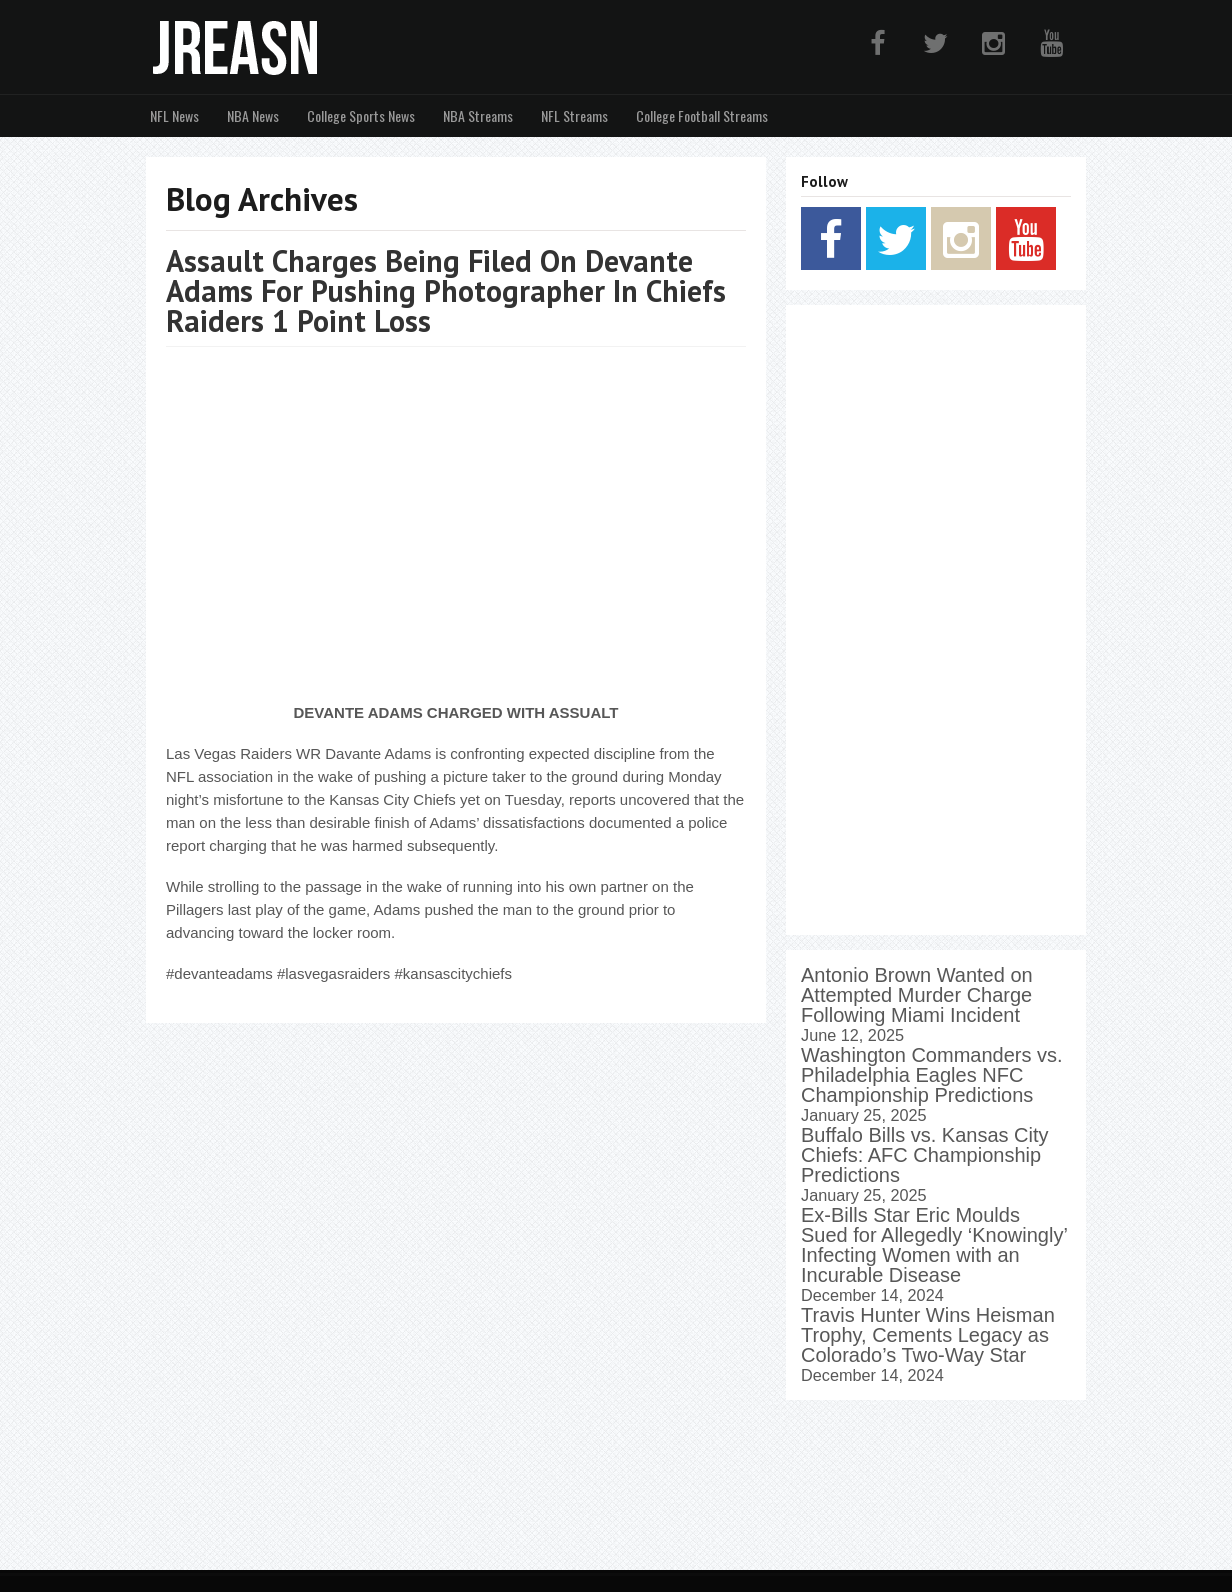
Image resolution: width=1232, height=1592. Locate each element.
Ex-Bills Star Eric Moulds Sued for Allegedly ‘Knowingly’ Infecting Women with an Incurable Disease (934, 1245)
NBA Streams (478, 115)
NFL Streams (574, 115)
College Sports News (361, 115)
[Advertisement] (936, 620)
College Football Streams (702, 115)
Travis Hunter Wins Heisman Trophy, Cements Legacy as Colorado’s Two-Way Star (928, 1335)
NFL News (174, 115)
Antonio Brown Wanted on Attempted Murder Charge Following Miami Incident (917, 995)
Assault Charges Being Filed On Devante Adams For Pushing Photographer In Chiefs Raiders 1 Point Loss (446, 290)
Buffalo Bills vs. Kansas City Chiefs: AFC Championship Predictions (925, 1155)
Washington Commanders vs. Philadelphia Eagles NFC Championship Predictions (932, 1075)
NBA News (253, 115)
